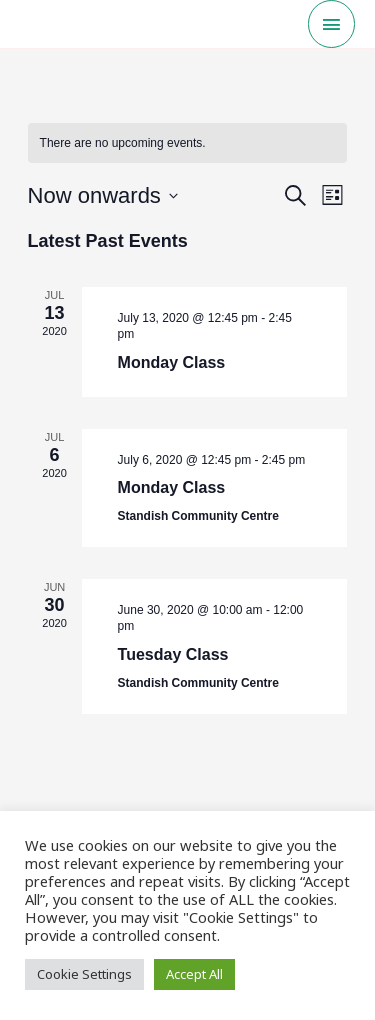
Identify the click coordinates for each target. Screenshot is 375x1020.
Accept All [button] (194, 974)
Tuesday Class (173, 654)
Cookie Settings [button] (84, 974)
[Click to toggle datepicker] (103, 195)
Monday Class (172, 362)
